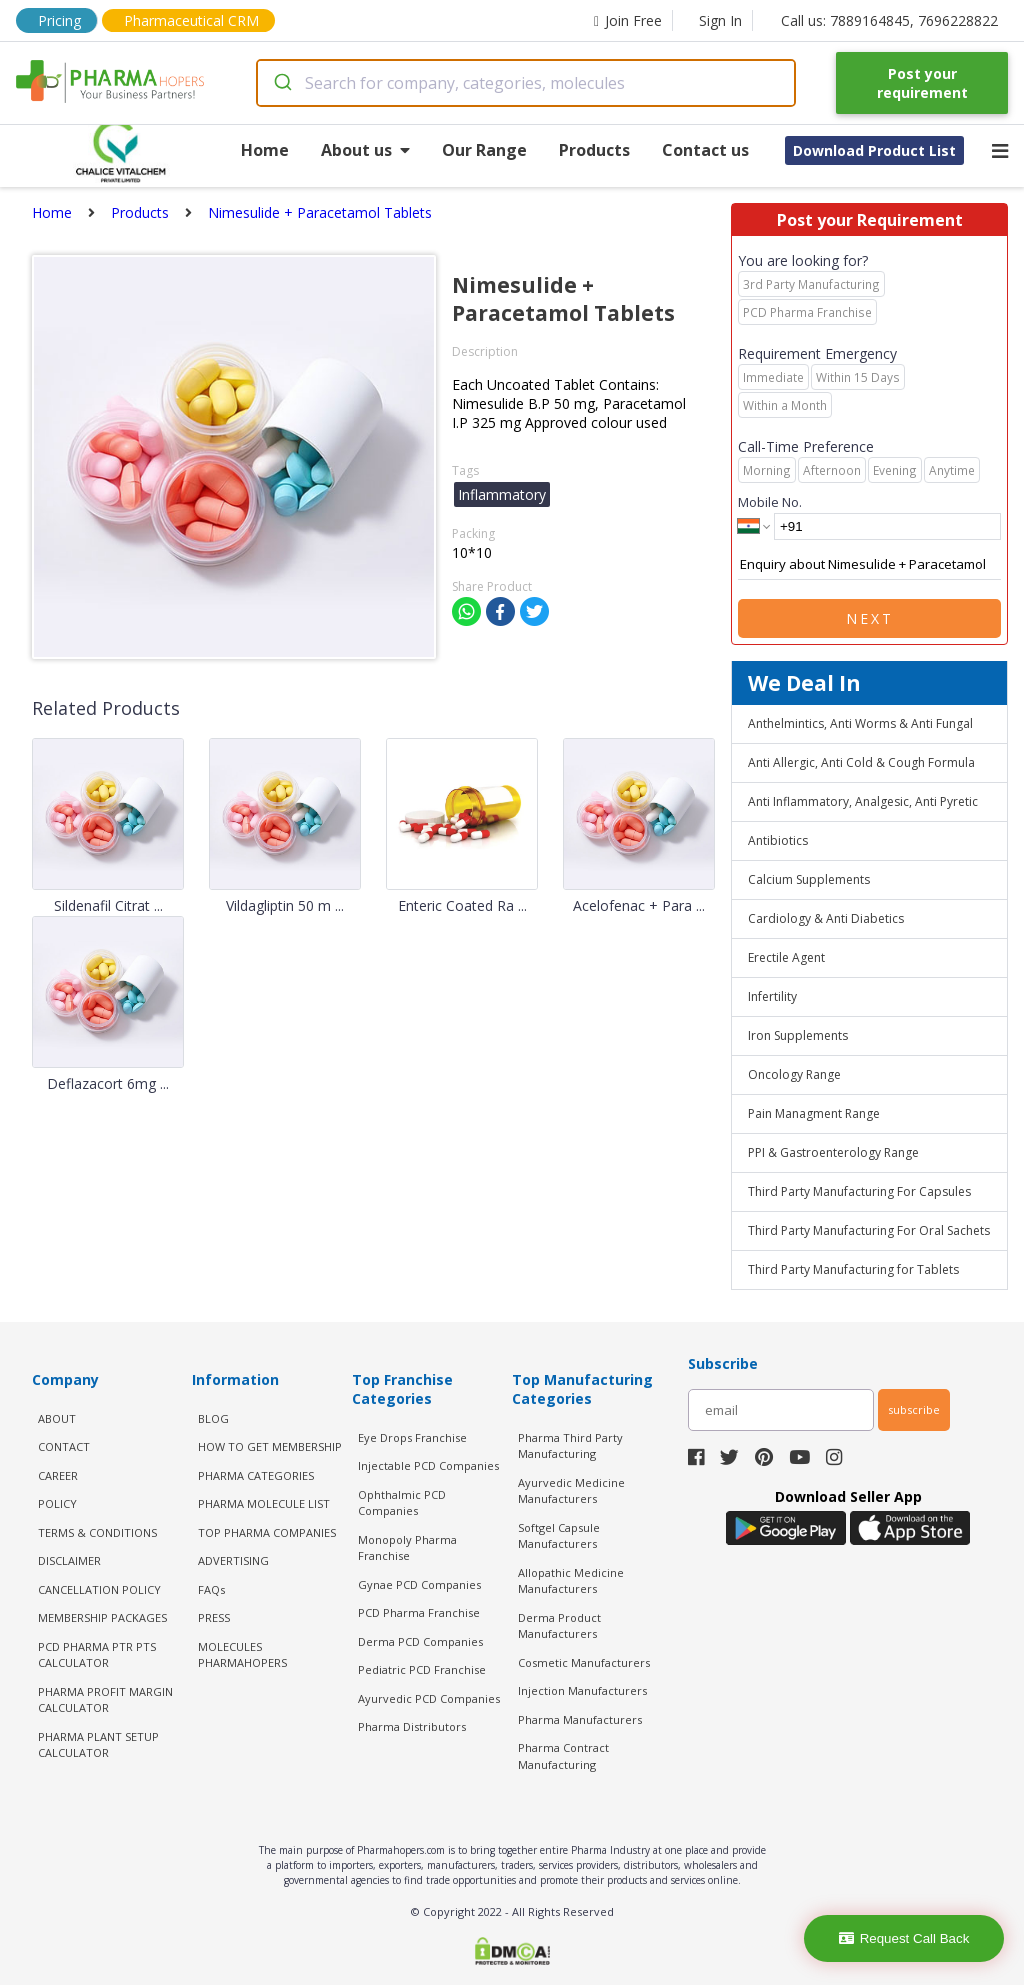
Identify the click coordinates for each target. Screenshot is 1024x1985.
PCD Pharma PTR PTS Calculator (97, 1655)
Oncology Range (794, 1074)
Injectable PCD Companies (428, 1465)
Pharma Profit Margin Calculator (105, 1700)
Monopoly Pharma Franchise (407, 1548)
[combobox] (526, 83)
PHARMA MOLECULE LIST (264, 1503)
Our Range (484, 150)
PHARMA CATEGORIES (256, 1475)
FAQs (211, 1589)
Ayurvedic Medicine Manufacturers (571, 1491)
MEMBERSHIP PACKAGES (102, 1617)
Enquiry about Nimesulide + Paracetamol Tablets (869, 565)
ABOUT (57, 1418)
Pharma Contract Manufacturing (563, 1756)
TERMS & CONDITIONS (97, 1532)
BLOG (213, 1418)
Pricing (59, 20)
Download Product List (874, 150)
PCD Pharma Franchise (419, 1612)
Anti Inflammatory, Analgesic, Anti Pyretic (863, 801)
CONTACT (64, 1446)
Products (594, 150)
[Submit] (281, 83)
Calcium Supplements (809, 879)
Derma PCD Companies (420, 1641)
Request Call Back (904, 1938)
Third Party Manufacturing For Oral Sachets (869, 1230)
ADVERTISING (233, 1560)
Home (265, 150)
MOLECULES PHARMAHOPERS (242, 1655)
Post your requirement (922, 83)
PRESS (214, 1617)
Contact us (705, 150)
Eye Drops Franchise (412, 1437)
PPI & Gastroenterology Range (833, 1152)
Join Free (628, 20)
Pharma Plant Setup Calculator (98, 1745)
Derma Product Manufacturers (559, 1626)
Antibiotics (778, 840)
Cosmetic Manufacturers (584, 1662)
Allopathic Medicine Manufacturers (571, 1581)
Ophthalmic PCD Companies (402, 1503)
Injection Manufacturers (582, 1690)
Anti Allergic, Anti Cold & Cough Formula (861, 762)
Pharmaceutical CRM (191, 20)
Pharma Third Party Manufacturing (570, 1446)
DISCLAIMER (69, 1560)
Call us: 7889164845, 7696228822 (889, 20)
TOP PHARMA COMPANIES (267, 1532)
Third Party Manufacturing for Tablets (853, 1269)
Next (870, 618)
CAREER (58, 1475)
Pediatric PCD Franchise (422, 1669)
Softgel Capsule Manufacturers (559, 1536)
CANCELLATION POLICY (99, 1589)
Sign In (720, 20)
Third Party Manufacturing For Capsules (859, 1191)
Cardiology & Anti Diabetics (826, 918)
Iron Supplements (798, 1035)
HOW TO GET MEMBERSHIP (270, 1446)
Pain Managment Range (814, 1113)
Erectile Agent (786, 957)
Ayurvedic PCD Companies (429, 1698)
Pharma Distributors (412, 1726)
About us (365, 150)
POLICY (57, 1503)
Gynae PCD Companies (419, 1584)
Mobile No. (770, 502)
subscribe (914, 1409)
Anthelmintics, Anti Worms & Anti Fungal (860, 723)
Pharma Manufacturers (580, 1719)
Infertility (772, 996)
